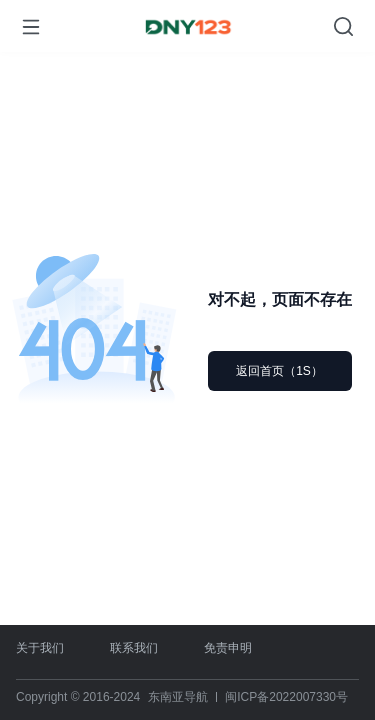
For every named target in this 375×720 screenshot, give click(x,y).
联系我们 (134, 648)
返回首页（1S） (279, 371)
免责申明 (228, 648)
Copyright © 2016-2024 (78, 697)
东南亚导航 (178, 697)
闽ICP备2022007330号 (286, 697)
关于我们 (40, 648)
